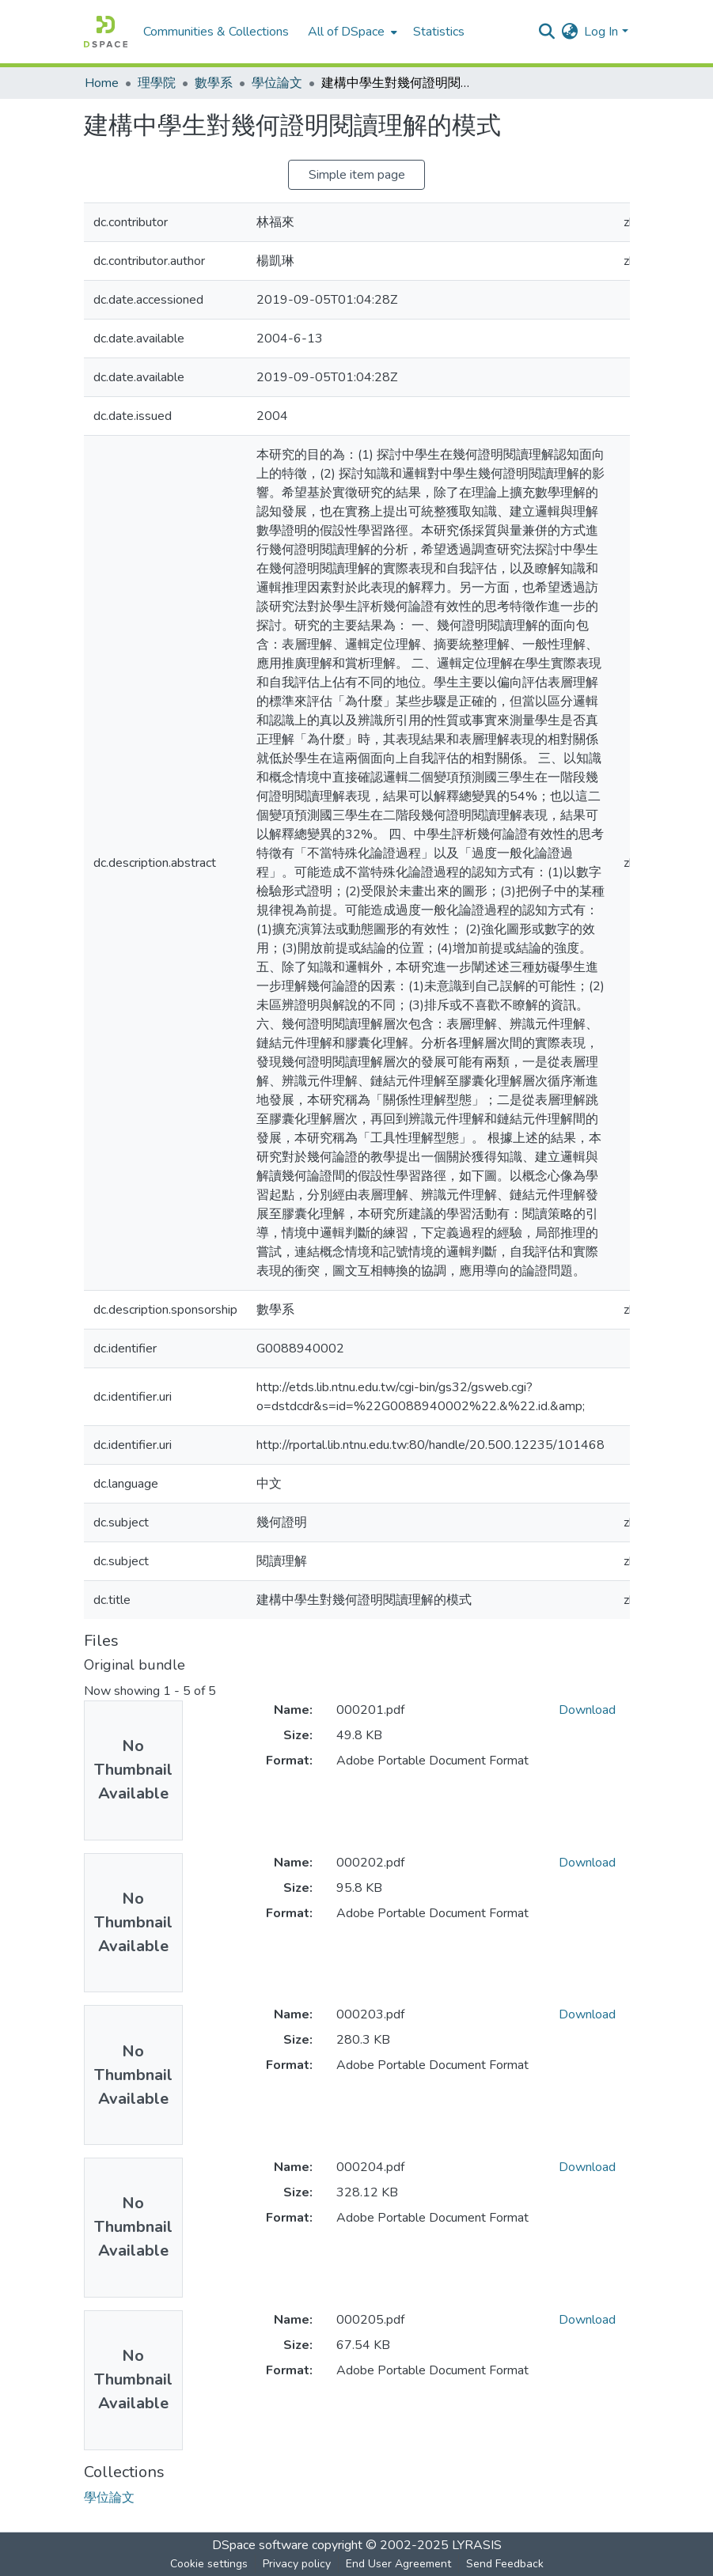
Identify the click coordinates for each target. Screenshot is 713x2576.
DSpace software (260, 2545)
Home (102, 83)
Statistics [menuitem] (439, 31)
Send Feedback (505, 2563)
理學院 (157, 83)
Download (587, 1710)
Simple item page (357, 174)
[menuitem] (351, 31)
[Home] (105, 31)
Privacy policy (297, 2563)
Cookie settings (209, 2563)
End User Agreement (398, 2563)
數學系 (214, 83)
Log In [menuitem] (601, 31)
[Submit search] (546, 31)
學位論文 (277, 83)
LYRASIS (477, 2545)
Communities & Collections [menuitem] (216, 31)
